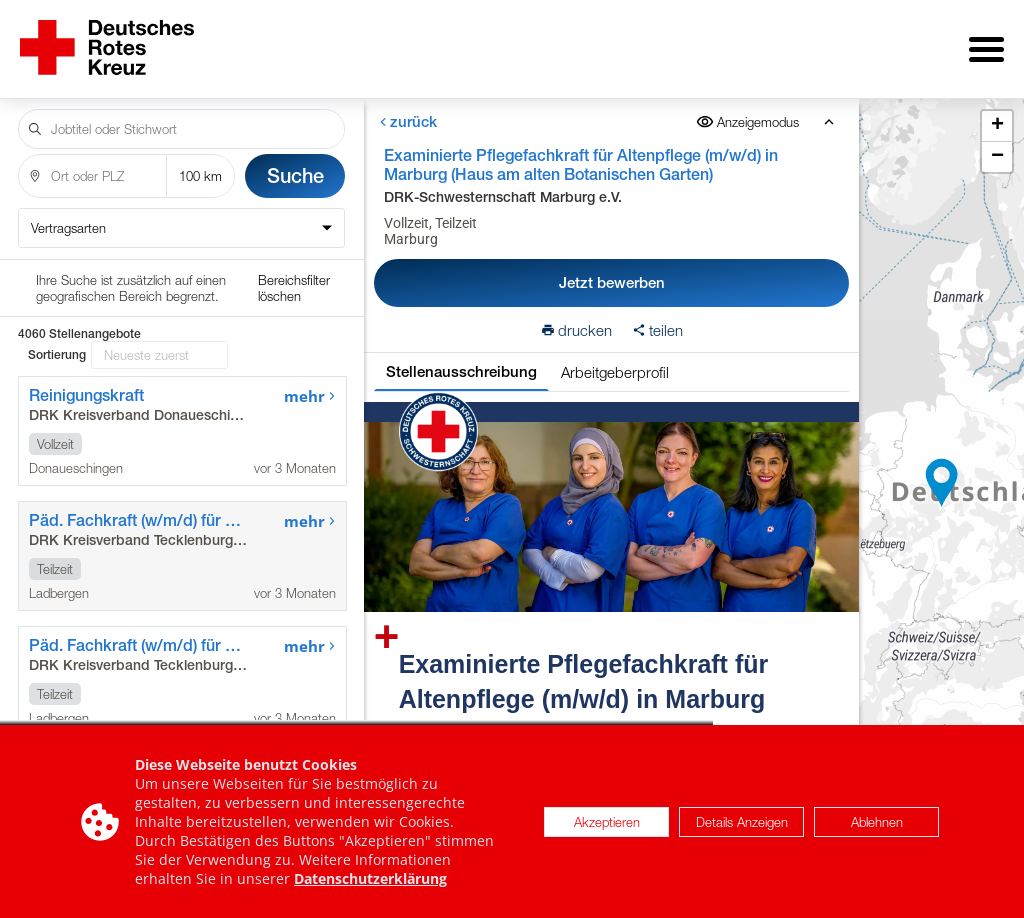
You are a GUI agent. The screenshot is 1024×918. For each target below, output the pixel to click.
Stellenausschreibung (460, 357)
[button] (942, 476)
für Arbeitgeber (569, 42)
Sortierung (57, 284)
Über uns (430, 42)
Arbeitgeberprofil (614, 358)
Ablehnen (877, 822)
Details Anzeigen (742, 822)
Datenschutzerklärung (370, 878)
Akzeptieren (607, 822)
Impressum (943, 42)
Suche (295, 161)
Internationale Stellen (765, 42)
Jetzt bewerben (611, 268)
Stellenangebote (286, 42)
